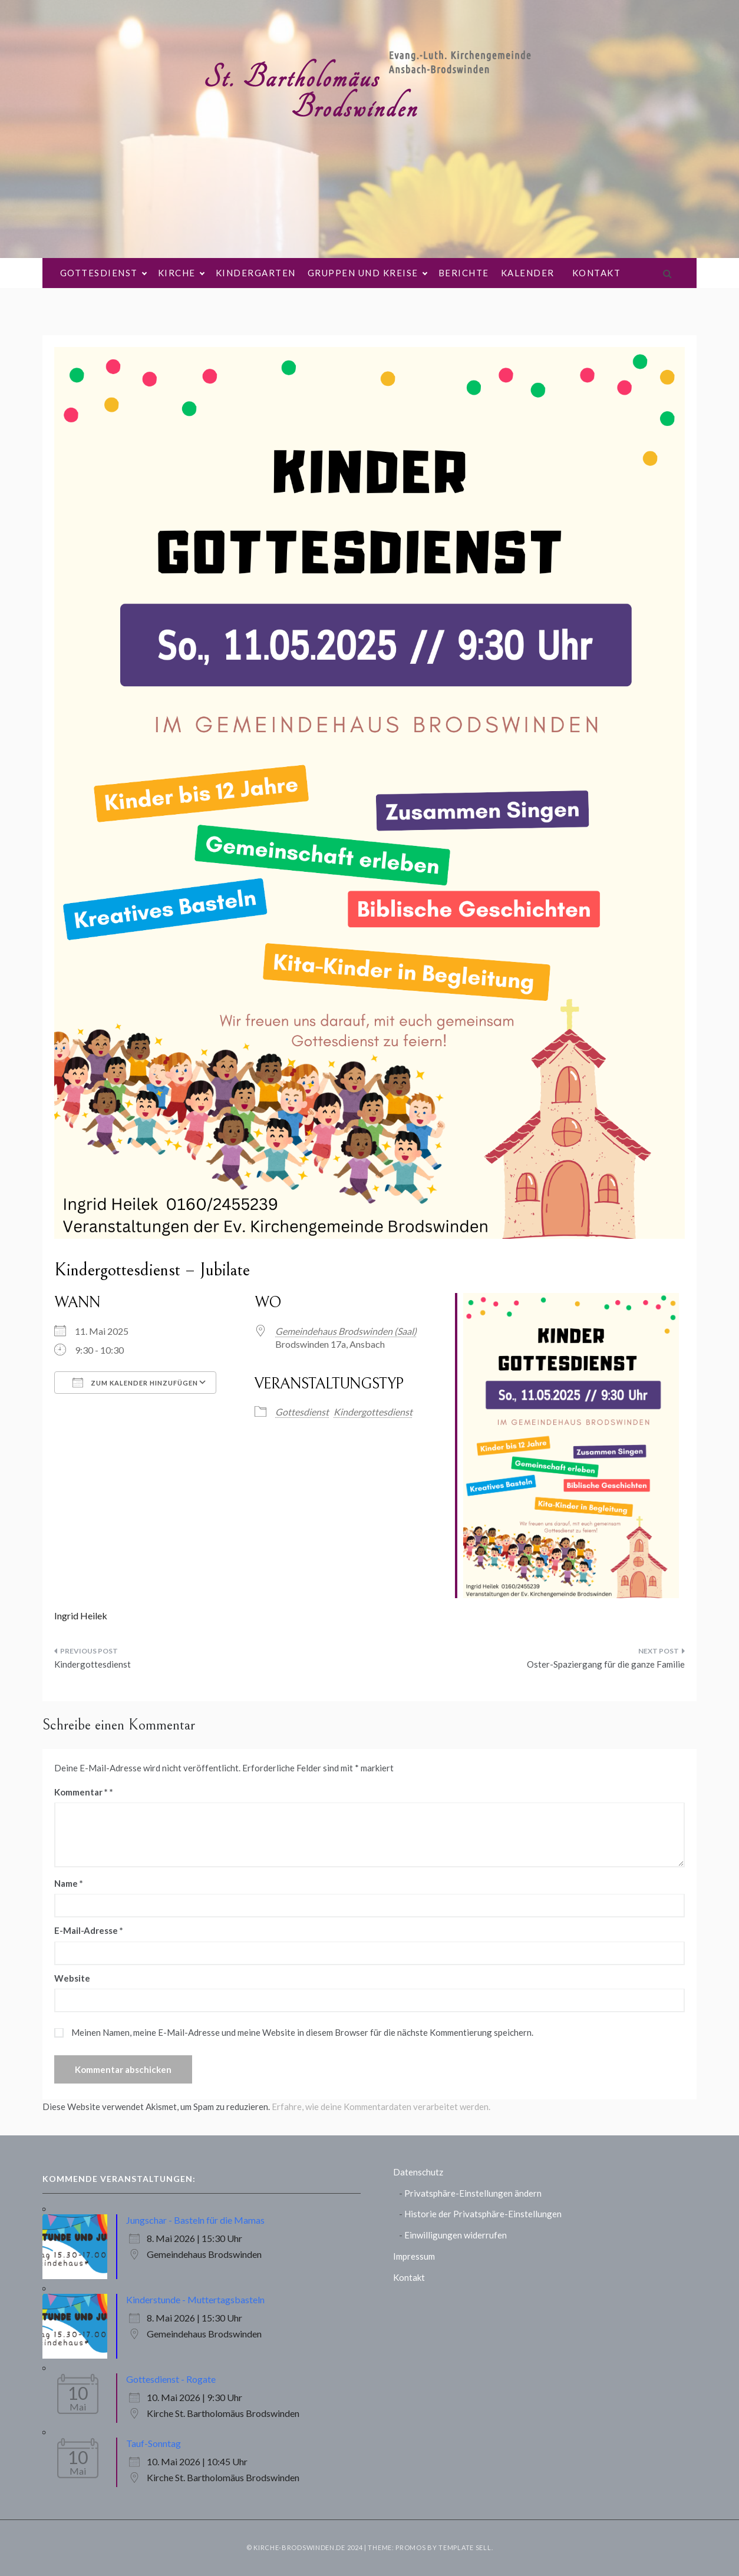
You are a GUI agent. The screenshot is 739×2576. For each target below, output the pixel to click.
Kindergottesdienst (373, 1411)
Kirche (181, 273)
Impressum (414, 2256)
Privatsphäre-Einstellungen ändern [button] (473, 2193)
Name (68, 1883)
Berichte (463, 272)
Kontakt (596, 272)
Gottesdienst (103, 273)
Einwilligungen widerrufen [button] (455, 2235)
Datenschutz (418, 2172)
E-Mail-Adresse (88, 1930)
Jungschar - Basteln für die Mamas (195, 2220)
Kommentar (81, 1792)
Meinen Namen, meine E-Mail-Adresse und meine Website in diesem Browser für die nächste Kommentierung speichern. (302, 2032)
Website (72, 1978)
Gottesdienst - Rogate (171, 2379)
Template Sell (464, 2547)
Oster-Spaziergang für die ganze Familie (606, 1664)
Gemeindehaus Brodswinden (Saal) (346, 1331)
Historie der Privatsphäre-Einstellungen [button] (483, 2213)
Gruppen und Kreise (367, 273)
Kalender (528, 272)
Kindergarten (256, 272)
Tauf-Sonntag (153, 2443)
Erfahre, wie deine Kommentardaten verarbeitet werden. (381, 2106)
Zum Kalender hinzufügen (135, 1382)
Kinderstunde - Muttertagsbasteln (195, 2299)
